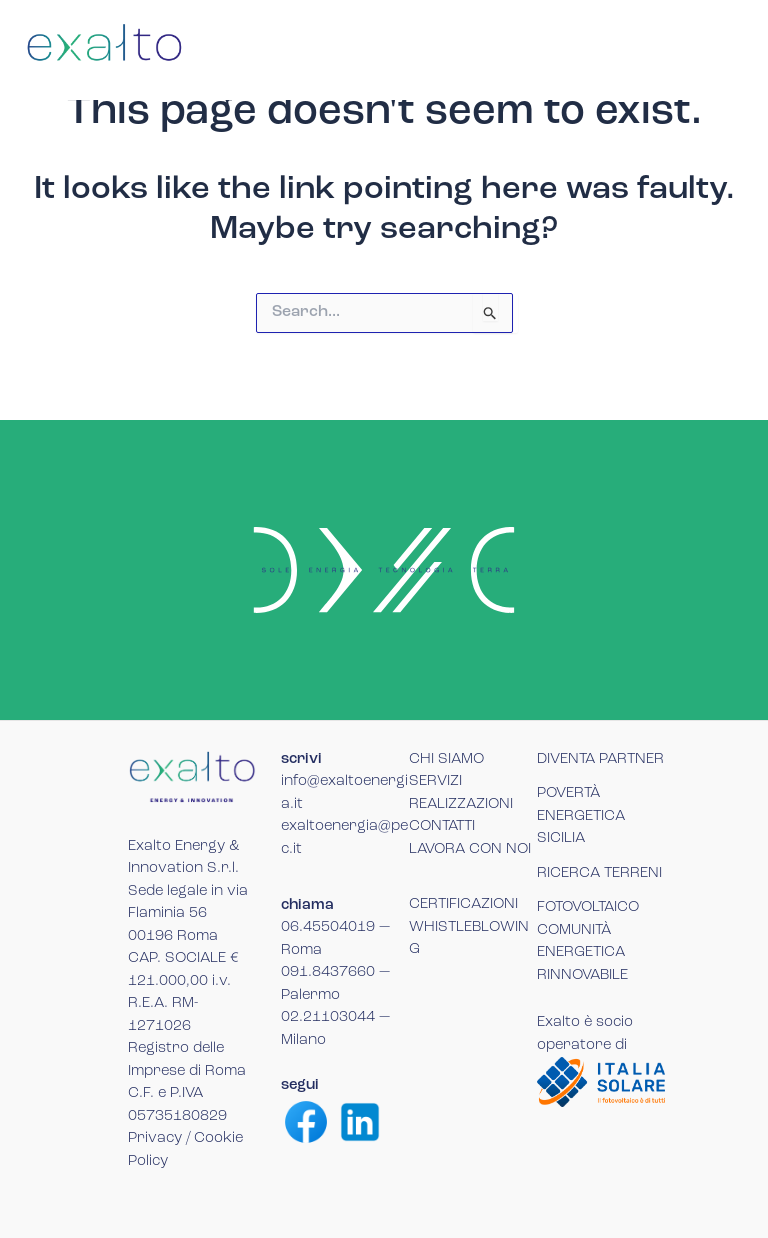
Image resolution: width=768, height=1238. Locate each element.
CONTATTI (442, 826)
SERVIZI (435, 781)
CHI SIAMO (446, 759)
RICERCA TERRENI (599, 873)
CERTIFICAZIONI (463, 904)
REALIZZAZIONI (461, 804)
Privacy (155, 1138)
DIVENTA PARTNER (600, 759)
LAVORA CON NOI (470, 849)
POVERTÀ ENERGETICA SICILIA (581, 816)
